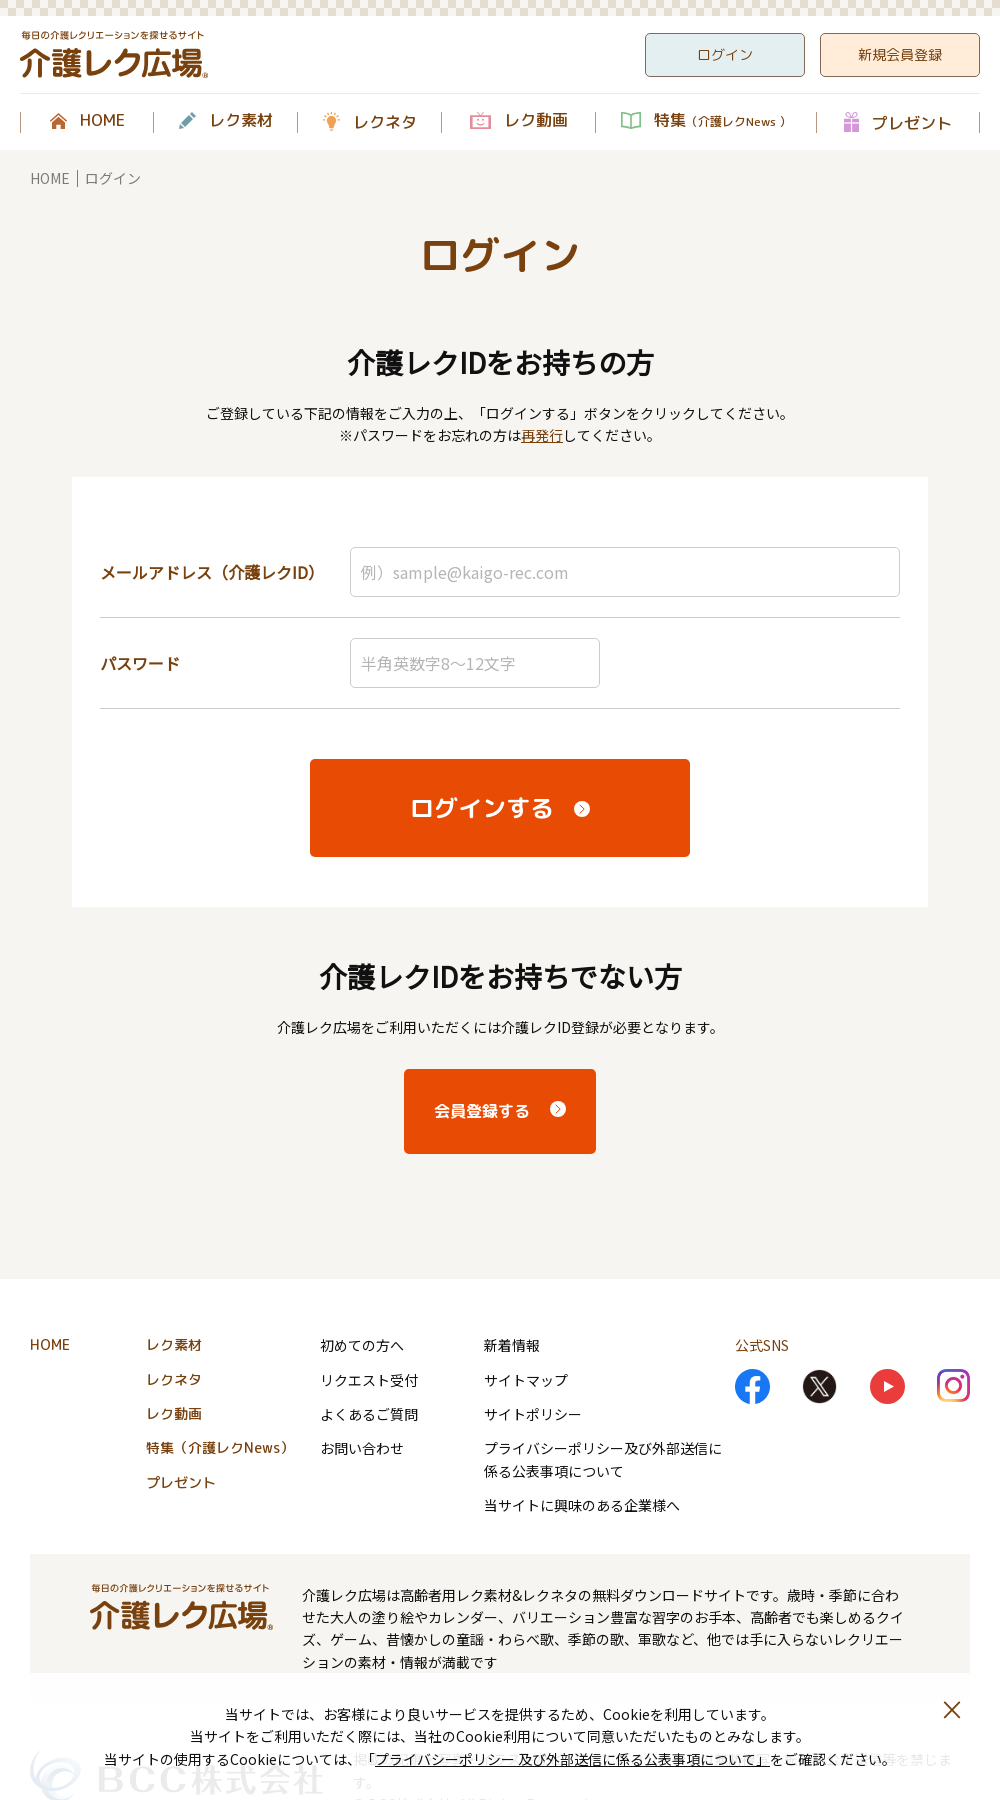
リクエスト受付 (369, 1380)
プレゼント (912, 122)
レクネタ (385, 122)
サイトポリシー (533, 1414)
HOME (102, 121)
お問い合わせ (362, 1448)
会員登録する (482, 1111)
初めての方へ (362, 1345)
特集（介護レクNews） (220, 1447)
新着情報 (512, 1345)
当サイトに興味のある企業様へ (582, 1505)
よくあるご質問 (369, 1414)
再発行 (542, 435)
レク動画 (536, 121)
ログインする (482, 808)
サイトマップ (526, 1380)
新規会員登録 (900, 54)
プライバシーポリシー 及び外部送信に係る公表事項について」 (572, 1759)
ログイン (725, 54)
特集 (722, 121)
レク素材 (241, 121)
